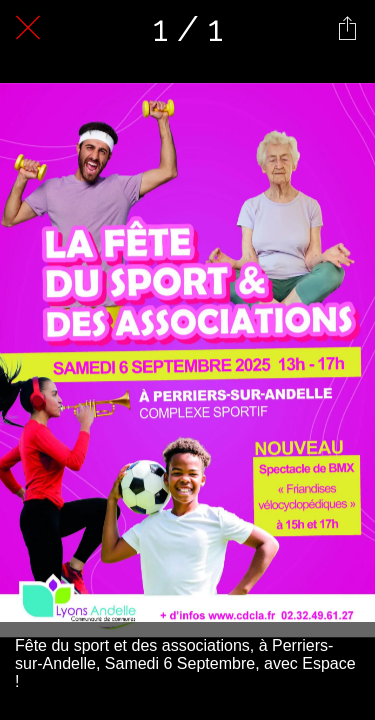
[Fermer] (28, 28)
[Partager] (347, 28)
